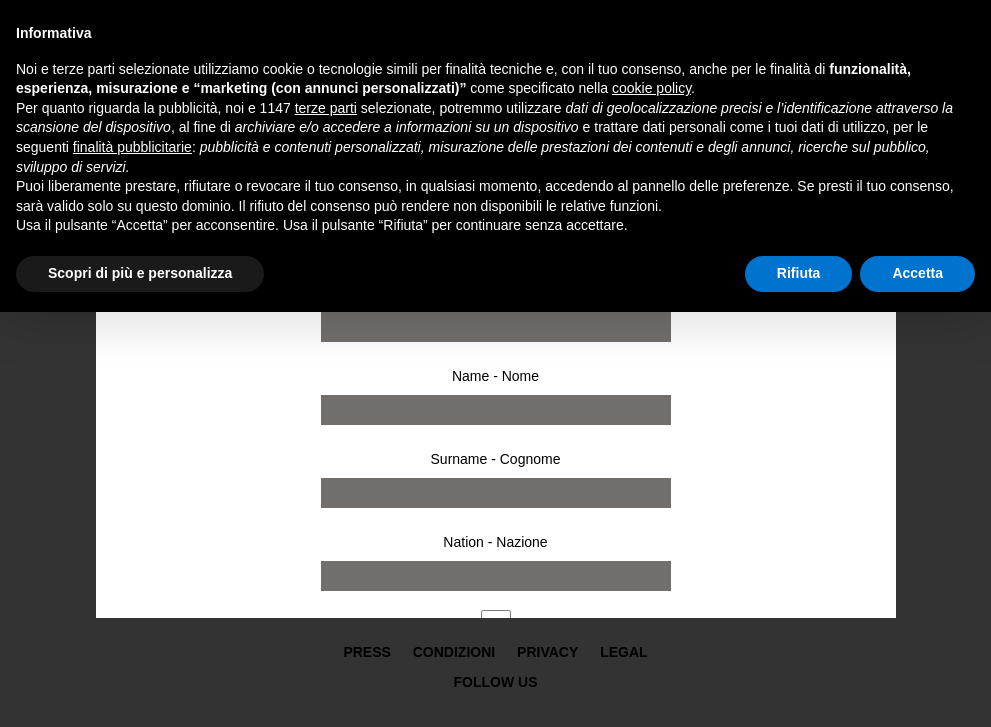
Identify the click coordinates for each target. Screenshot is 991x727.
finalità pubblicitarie (132, 147)
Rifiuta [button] (799, 273)
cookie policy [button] (651, 88)
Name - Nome (495, 376)
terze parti (326, 108)
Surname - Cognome (496, 459)
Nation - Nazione (495, 542)
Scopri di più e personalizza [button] (140, 273)
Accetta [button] (917, 273)
